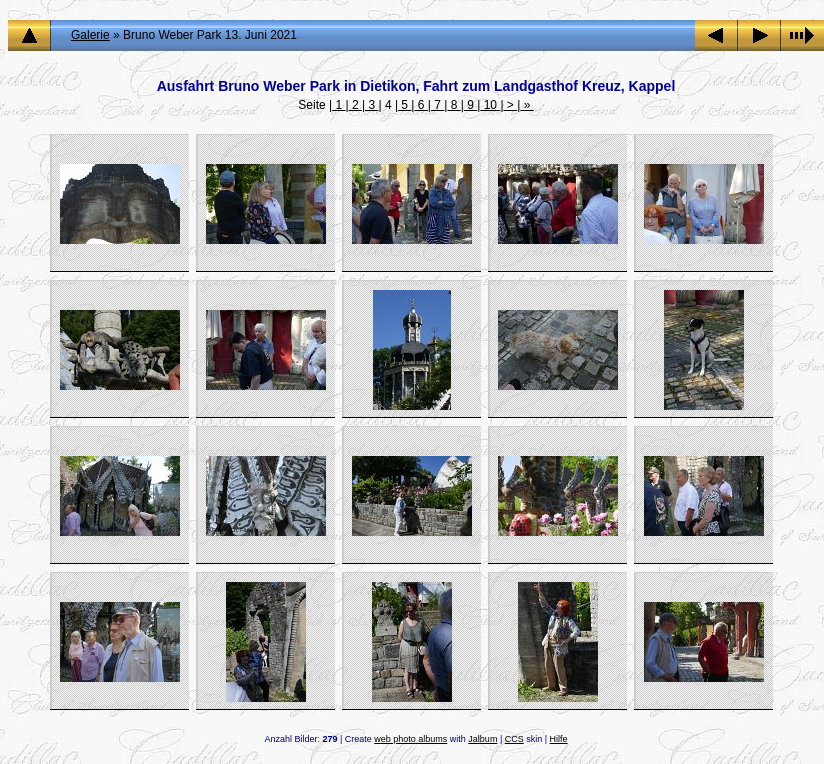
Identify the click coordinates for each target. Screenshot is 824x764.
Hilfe (559, 739)
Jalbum (482, 739)
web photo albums (410, 739)
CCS (514, 739)
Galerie (90, 35)
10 (490, 105)
